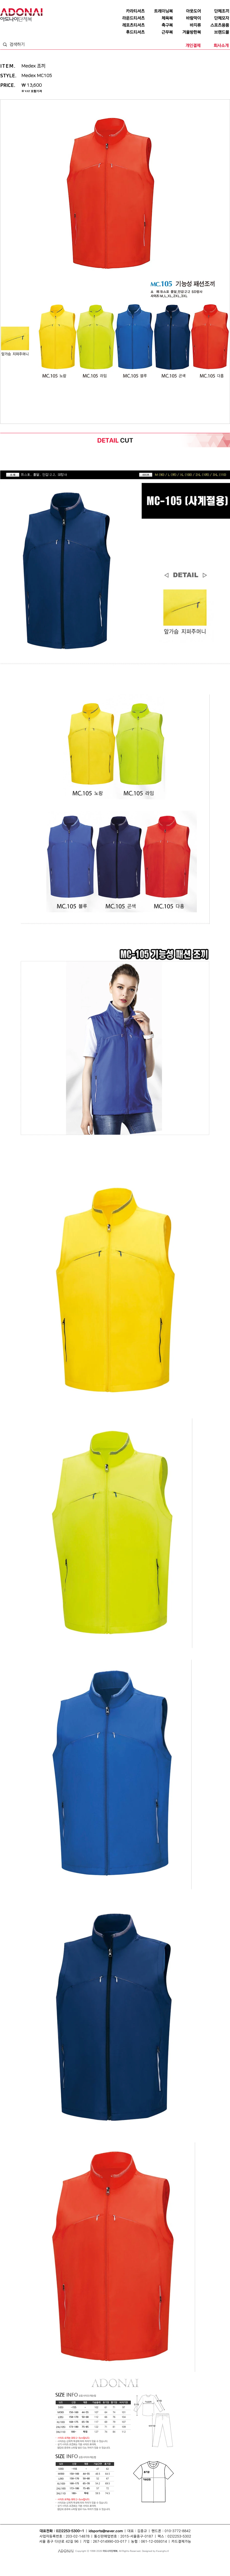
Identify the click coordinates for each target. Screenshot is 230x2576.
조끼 (66, 2560)
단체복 (12, 2560)
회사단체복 (35, 2565)
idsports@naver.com (106, 2531)
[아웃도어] (188, 11)
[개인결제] (187, 45)
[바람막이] (188, 18)
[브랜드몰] (216, 32)
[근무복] (160, 32)
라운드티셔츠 (139, 2565)
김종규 (142, 2531)
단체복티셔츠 (44, 2560)
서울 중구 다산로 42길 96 (59, 2541)
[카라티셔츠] (131, 11)
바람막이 (114, 2560)
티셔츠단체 (47, 2565)
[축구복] (160, 25)
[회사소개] (215, 45)
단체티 (20, 2560)
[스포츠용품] (216, 25)
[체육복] (160, 18)
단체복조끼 (85, 2560)
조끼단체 (59, 2565)
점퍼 (154, 2560)
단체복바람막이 (142, 2560)
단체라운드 (153, 2565)
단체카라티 (94, 2565)
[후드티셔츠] (131, 32)
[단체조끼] (216, 11)
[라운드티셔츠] (131, 18)
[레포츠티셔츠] (131, 25)
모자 (95, 2560)
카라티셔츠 (81, 2565)
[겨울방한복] (188, 32)
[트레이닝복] (160, 11)
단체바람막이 (127, 2560)
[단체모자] (216, 18)
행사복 (164, 2565)
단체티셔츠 (31, 2560)
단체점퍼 (162, 2560)
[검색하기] (27, 44)
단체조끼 (74, 2560)
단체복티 (57, 2560)
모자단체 (70, 2565)
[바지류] (188, 25)
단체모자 (103, 2560)
